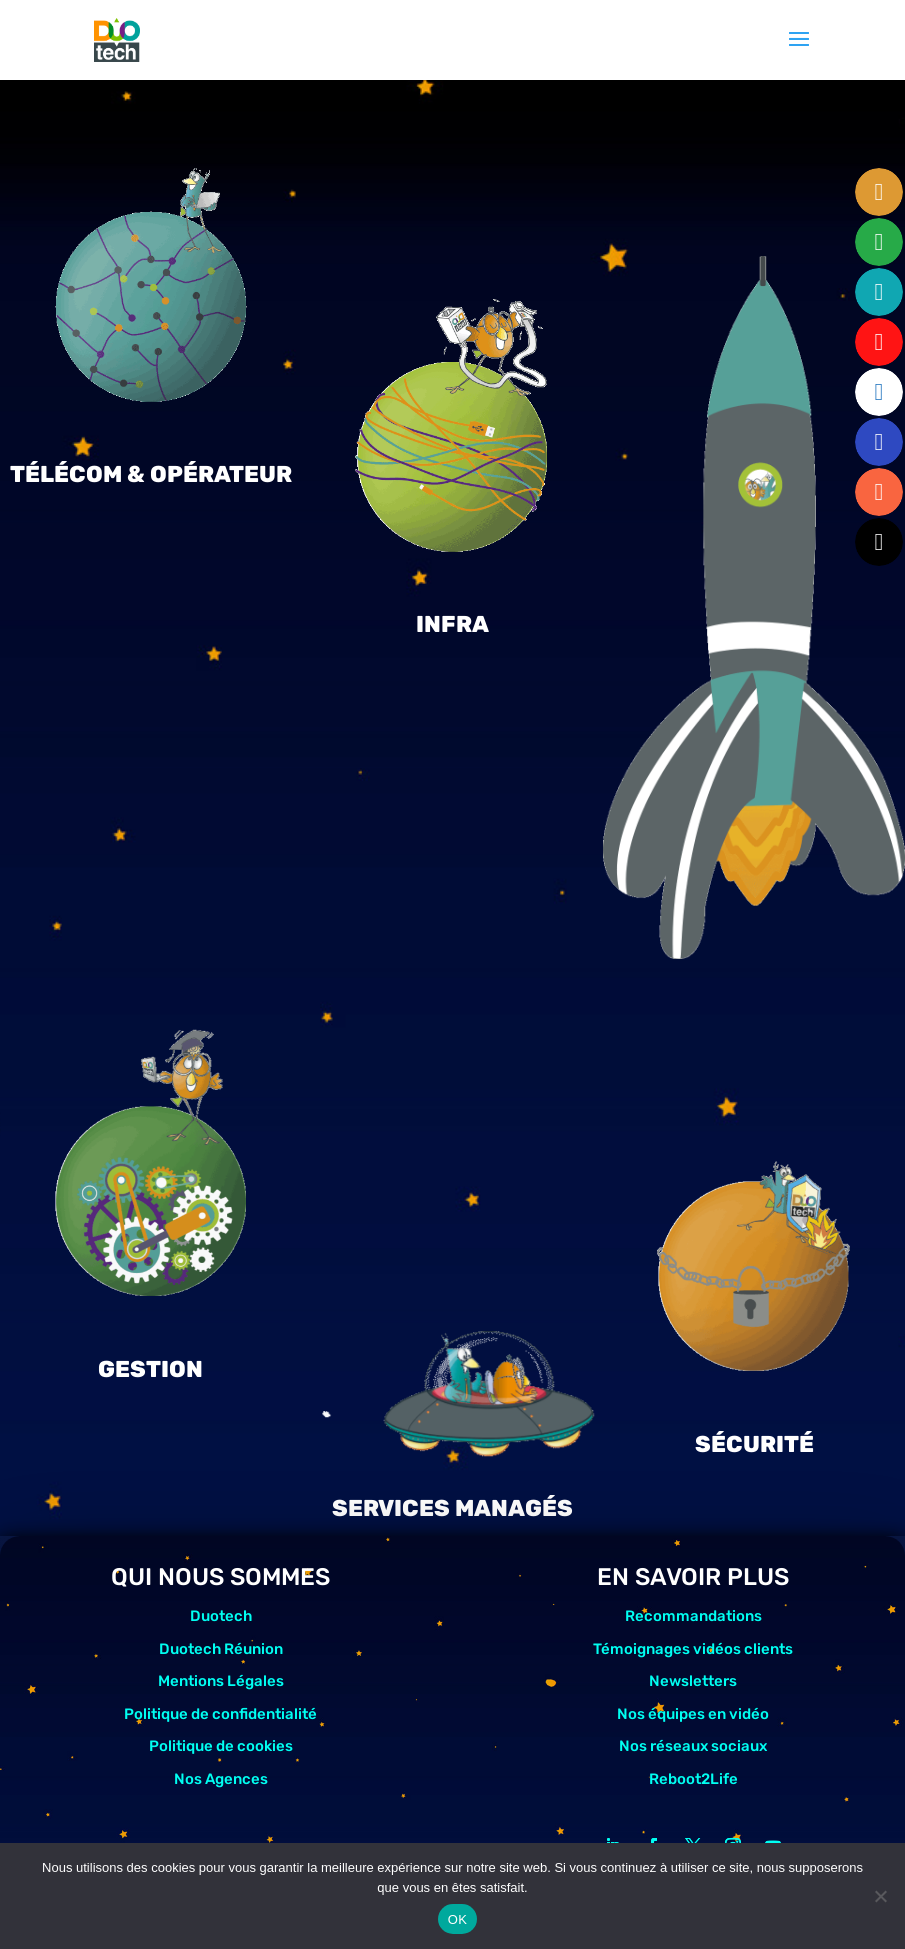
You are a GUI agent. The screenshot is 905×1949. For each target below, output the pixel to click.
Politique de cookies (221, 1746)
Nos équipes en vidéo (693, 1714)
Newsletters (693, 1681)
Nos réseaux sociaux (693, 1746)
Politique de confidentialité (220, 1714)
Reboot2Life (693, 1779)
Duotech (221, 1616)
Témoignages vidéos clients (693, 1649)
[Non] (880, 1896)
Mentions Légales (221, 1681)
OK (457, 1919)
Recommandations (693, 1616)
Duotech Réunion (221, 1649)
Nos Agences (221, 1779)
